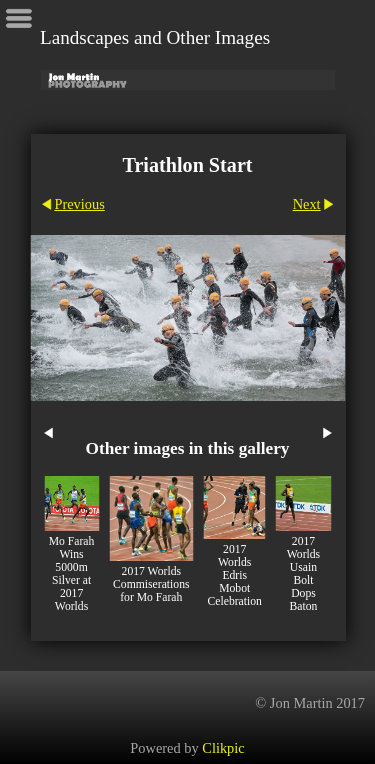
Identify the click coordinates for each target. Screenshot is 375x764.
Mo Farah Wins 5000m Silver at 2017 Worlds (72, 574)
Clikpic (223, 748)
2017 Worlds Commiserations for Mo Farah (151, 584)
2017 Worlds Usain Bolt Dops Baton (303, 574)
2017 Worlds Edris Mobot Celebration (235, 575)
